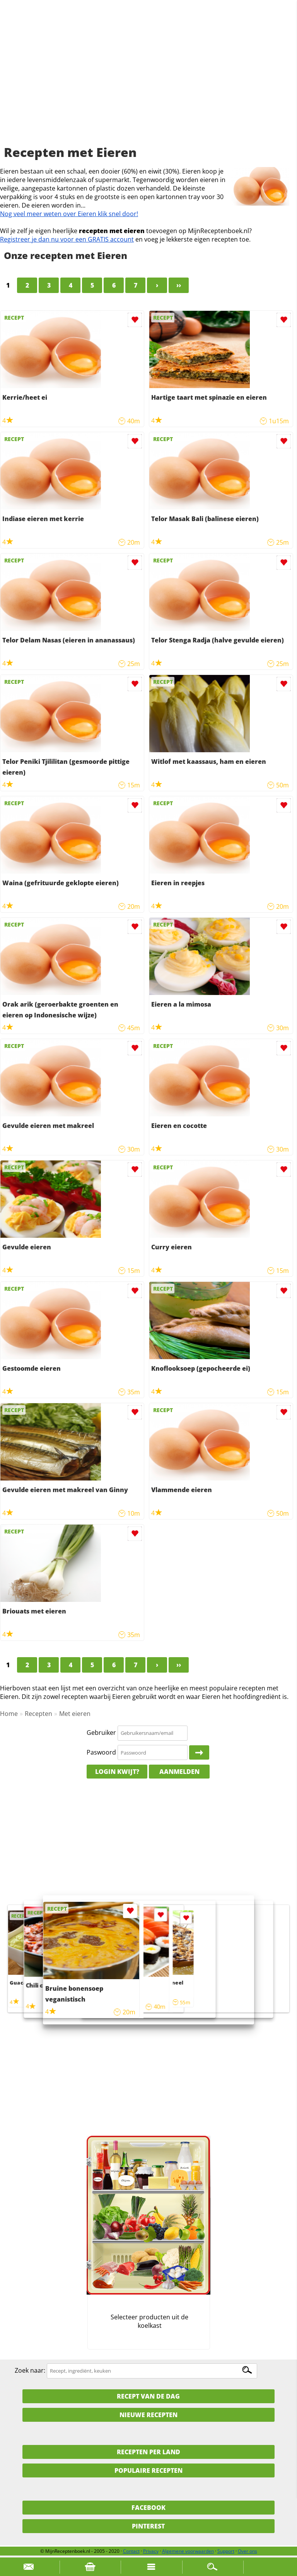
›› (178, 285)
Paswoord (101, 1752)
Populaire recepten (148, 2470)
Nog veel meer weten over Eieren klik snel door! (69, 214)
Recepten (38, 1713)
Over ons (247, 2551)
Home (9, 1713)
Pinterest (148, 2526)
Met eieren (74, 1713)
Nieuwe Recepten (148, 2415)
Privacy (151, 2551)
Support (225, 2551)
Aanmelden (179, 1771)
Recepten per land (148, 2452)
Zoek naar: (30, 2370)
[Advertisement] (148, 81)
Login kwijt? (117, 1771)
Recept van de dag (148, 2396)
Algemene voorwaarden (188, 2551)
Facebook (148, 2507)
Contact (131, 2551)
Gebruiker (101, 1732)
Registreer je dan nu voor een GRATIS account (67, 239)
